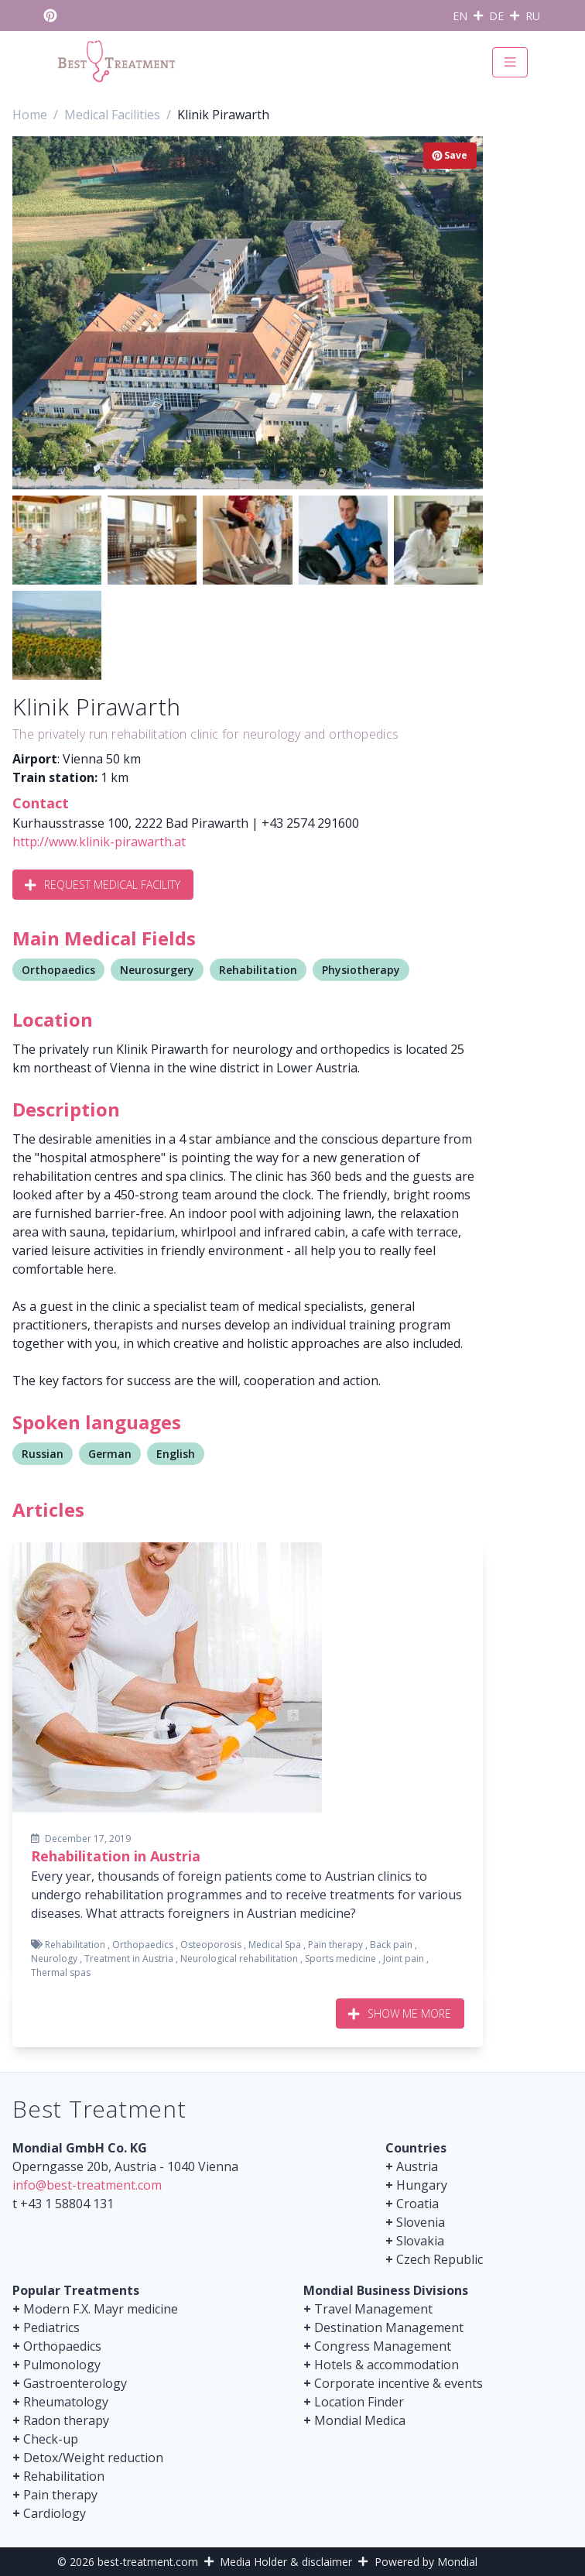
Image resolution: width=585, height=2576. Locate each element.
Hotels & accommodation (386, 2364)
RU (532, 16)
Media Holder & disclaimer (286, 2561)
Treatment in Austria (128, 1958)
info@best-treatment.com (87, 2185)
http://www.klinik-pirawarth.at (99, 841)
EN (460, 16)
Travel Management (373, 2308)
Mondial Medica (359, 2420)
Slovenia (420, 2222)
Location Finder (359, 2401)
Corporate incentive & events (398, 2383)
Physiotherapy (361, 969)
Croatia (417, 2203)
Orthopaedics (58, 969)
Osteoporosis (210, 1944)
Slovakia (420, 2240)
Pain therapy (335, 1944)
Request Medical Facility (103, 884)
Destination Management (389, 2327)
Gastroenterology (75, 2383)
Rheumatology (65, 2401)
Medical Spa (274, 1944)
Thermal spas (61, 1972)
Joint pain (403, 1958)
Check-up (50, 2438)
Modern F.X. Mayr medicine (100, 2308)
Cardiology (54, 2513)
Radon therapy (66, 2420)
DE (496, 16)
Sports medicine (340, 1958)
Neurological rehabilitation (239, 1958)
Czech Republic (439, 2259)
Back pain (391, 1944)
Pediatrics (51, 2327)
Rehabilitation (258, 969)
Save (450, 155)
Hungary (421, 2185)
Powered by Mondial (426, 2561)
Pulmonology (62, 2364)
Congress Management (382, 2346)
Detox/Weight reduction (93, 2457)
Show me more (400, 2013)
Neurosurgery (157, 969)
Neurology (54, 1958)
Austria (417, 2166)
